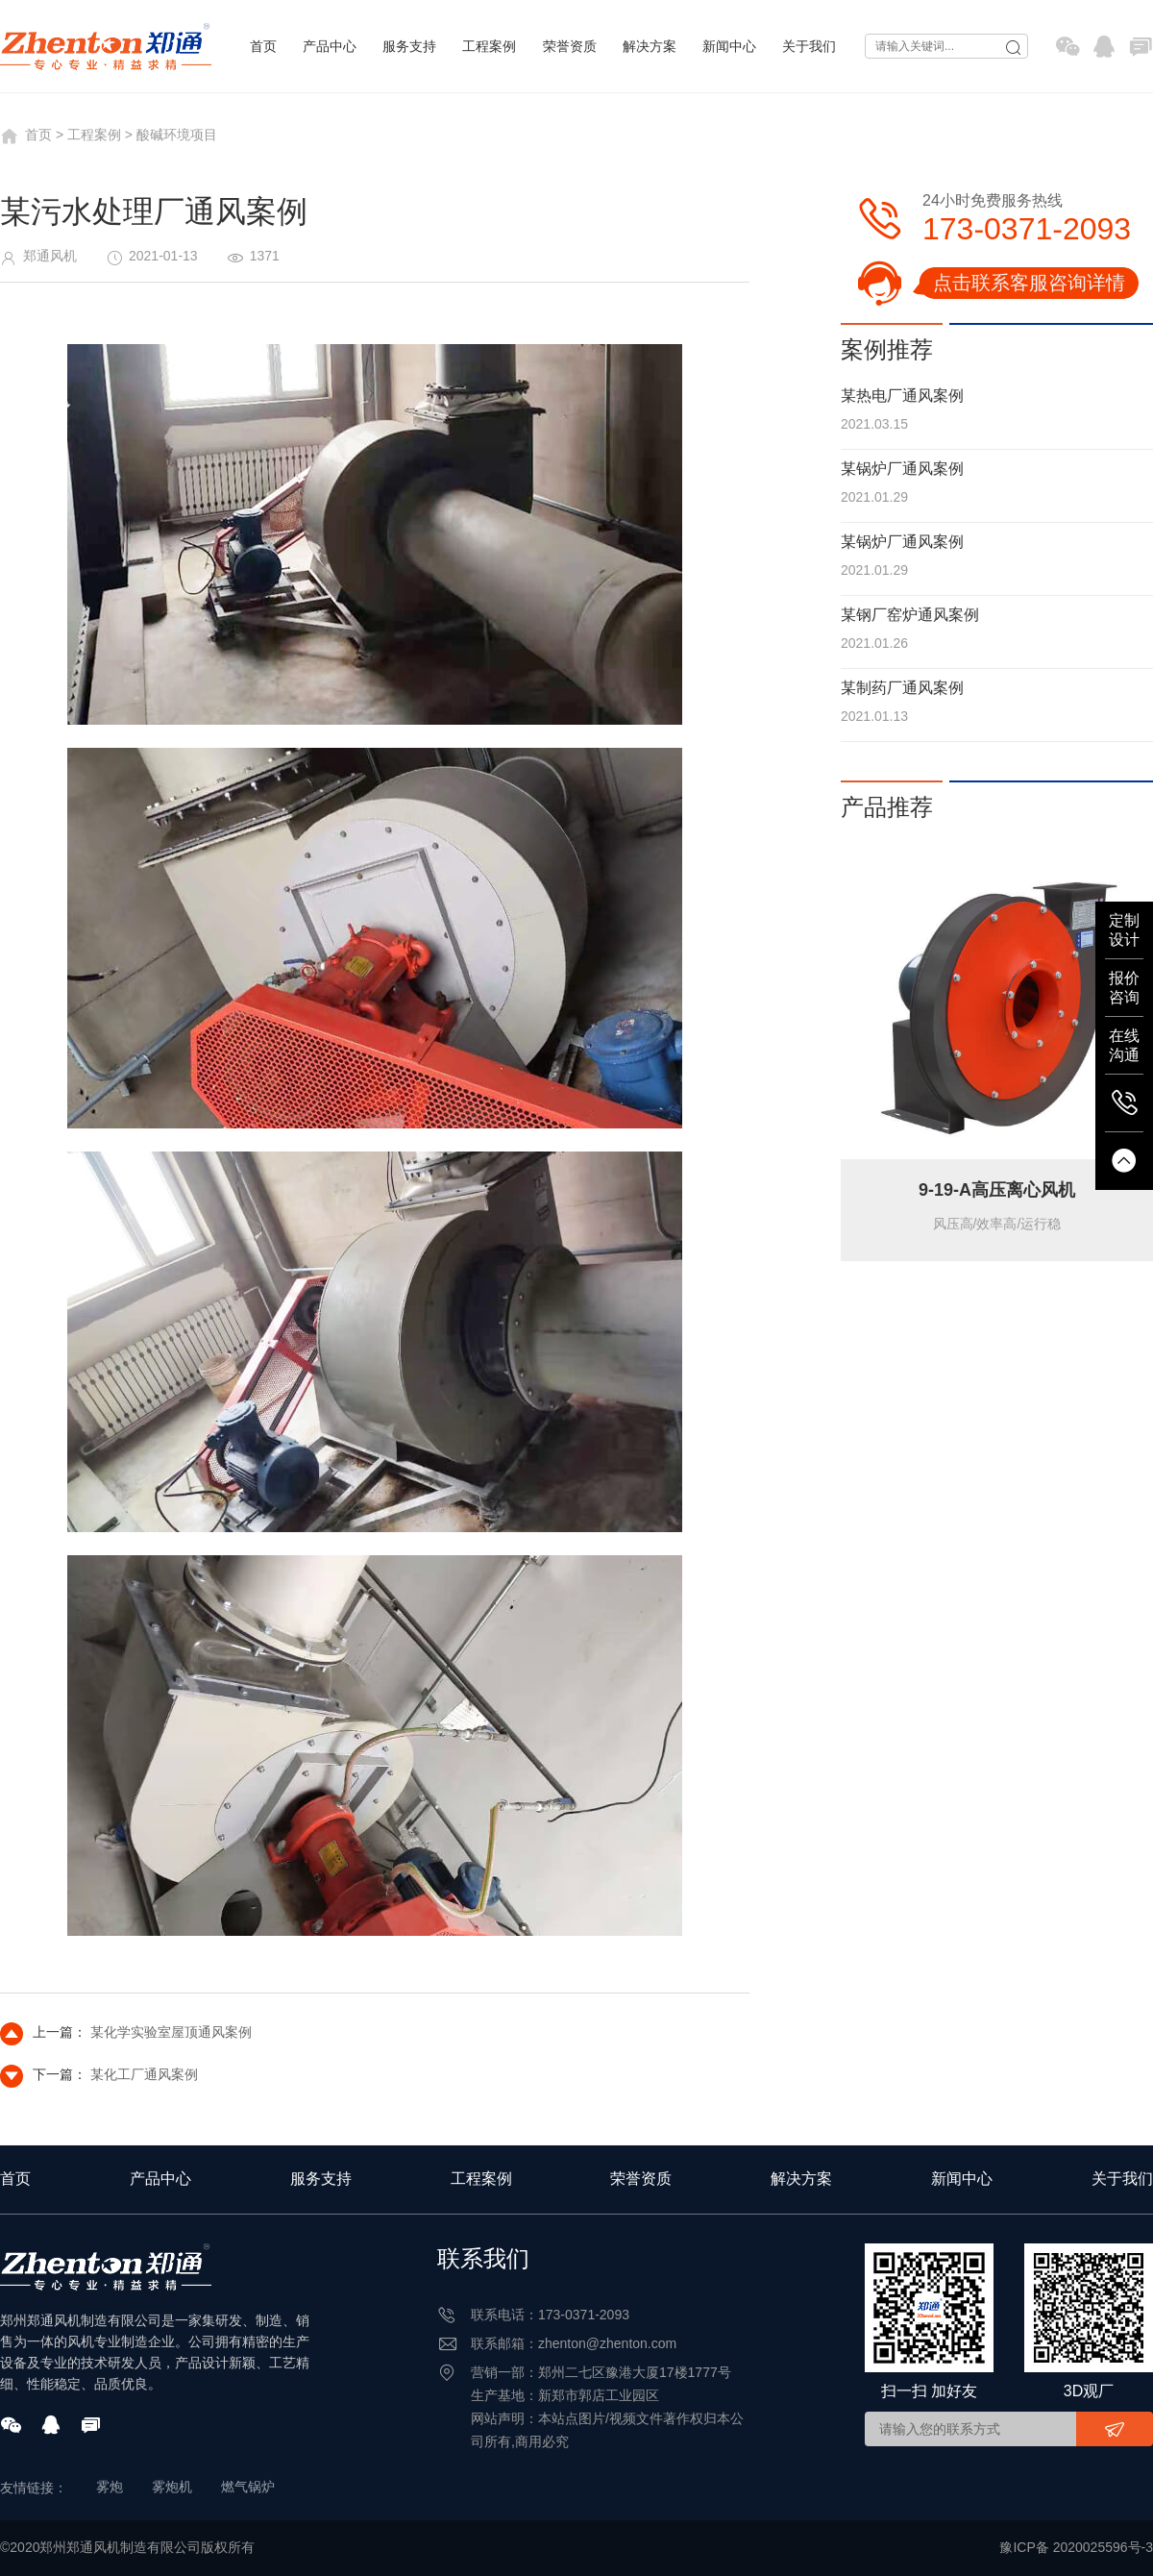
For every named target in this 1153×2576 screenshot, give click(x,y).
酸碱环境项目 (176, 134)
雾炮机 (172, 2486)
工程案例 (489, 46)
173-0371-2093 (1026, 228)
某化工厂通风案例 (144, 2074)
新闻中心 (729, 46)
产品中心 (329, 46)
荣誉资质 (570, 46)
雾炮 (109, 2486)
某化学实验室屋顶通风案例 (171, 2032)
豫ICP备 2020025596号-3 (1076, 2547)
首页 (263, 46)
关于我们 (809, 46)
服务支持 (409, 46)
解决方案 (649, 46)
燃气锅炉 (248, 2486)
